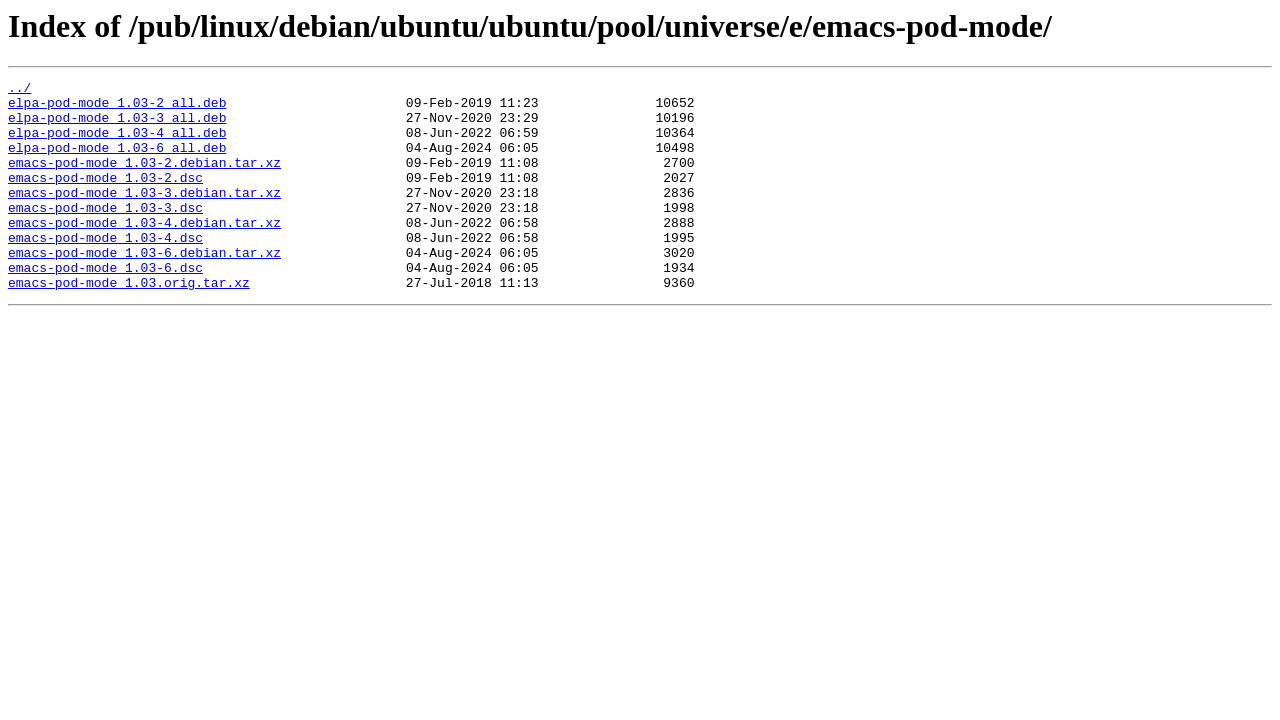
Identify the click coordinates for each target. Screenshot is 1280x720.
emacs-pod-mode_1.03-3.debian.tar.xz (144, 216)
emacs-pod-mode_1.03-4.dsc (105, 270)
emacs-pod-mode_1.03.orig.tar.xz (129, 324)
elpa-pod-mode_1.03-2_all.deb (117, 108)
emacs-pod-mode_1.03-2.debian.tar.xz (144, 180)
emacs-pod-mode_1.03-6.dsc (105, 306)
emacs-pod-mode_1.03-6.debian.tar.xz (144, 288)
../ (19, 90)
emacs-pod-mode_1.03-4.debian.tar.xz (144, 252)
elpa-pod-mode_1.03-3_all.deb (117, 126)
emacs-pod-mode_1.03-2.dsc (105, 198)
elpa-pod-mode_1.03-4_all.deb (117, 144)
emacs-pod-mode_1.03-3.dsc (105, 234)
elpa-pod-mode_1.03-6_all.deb (117, 162)
